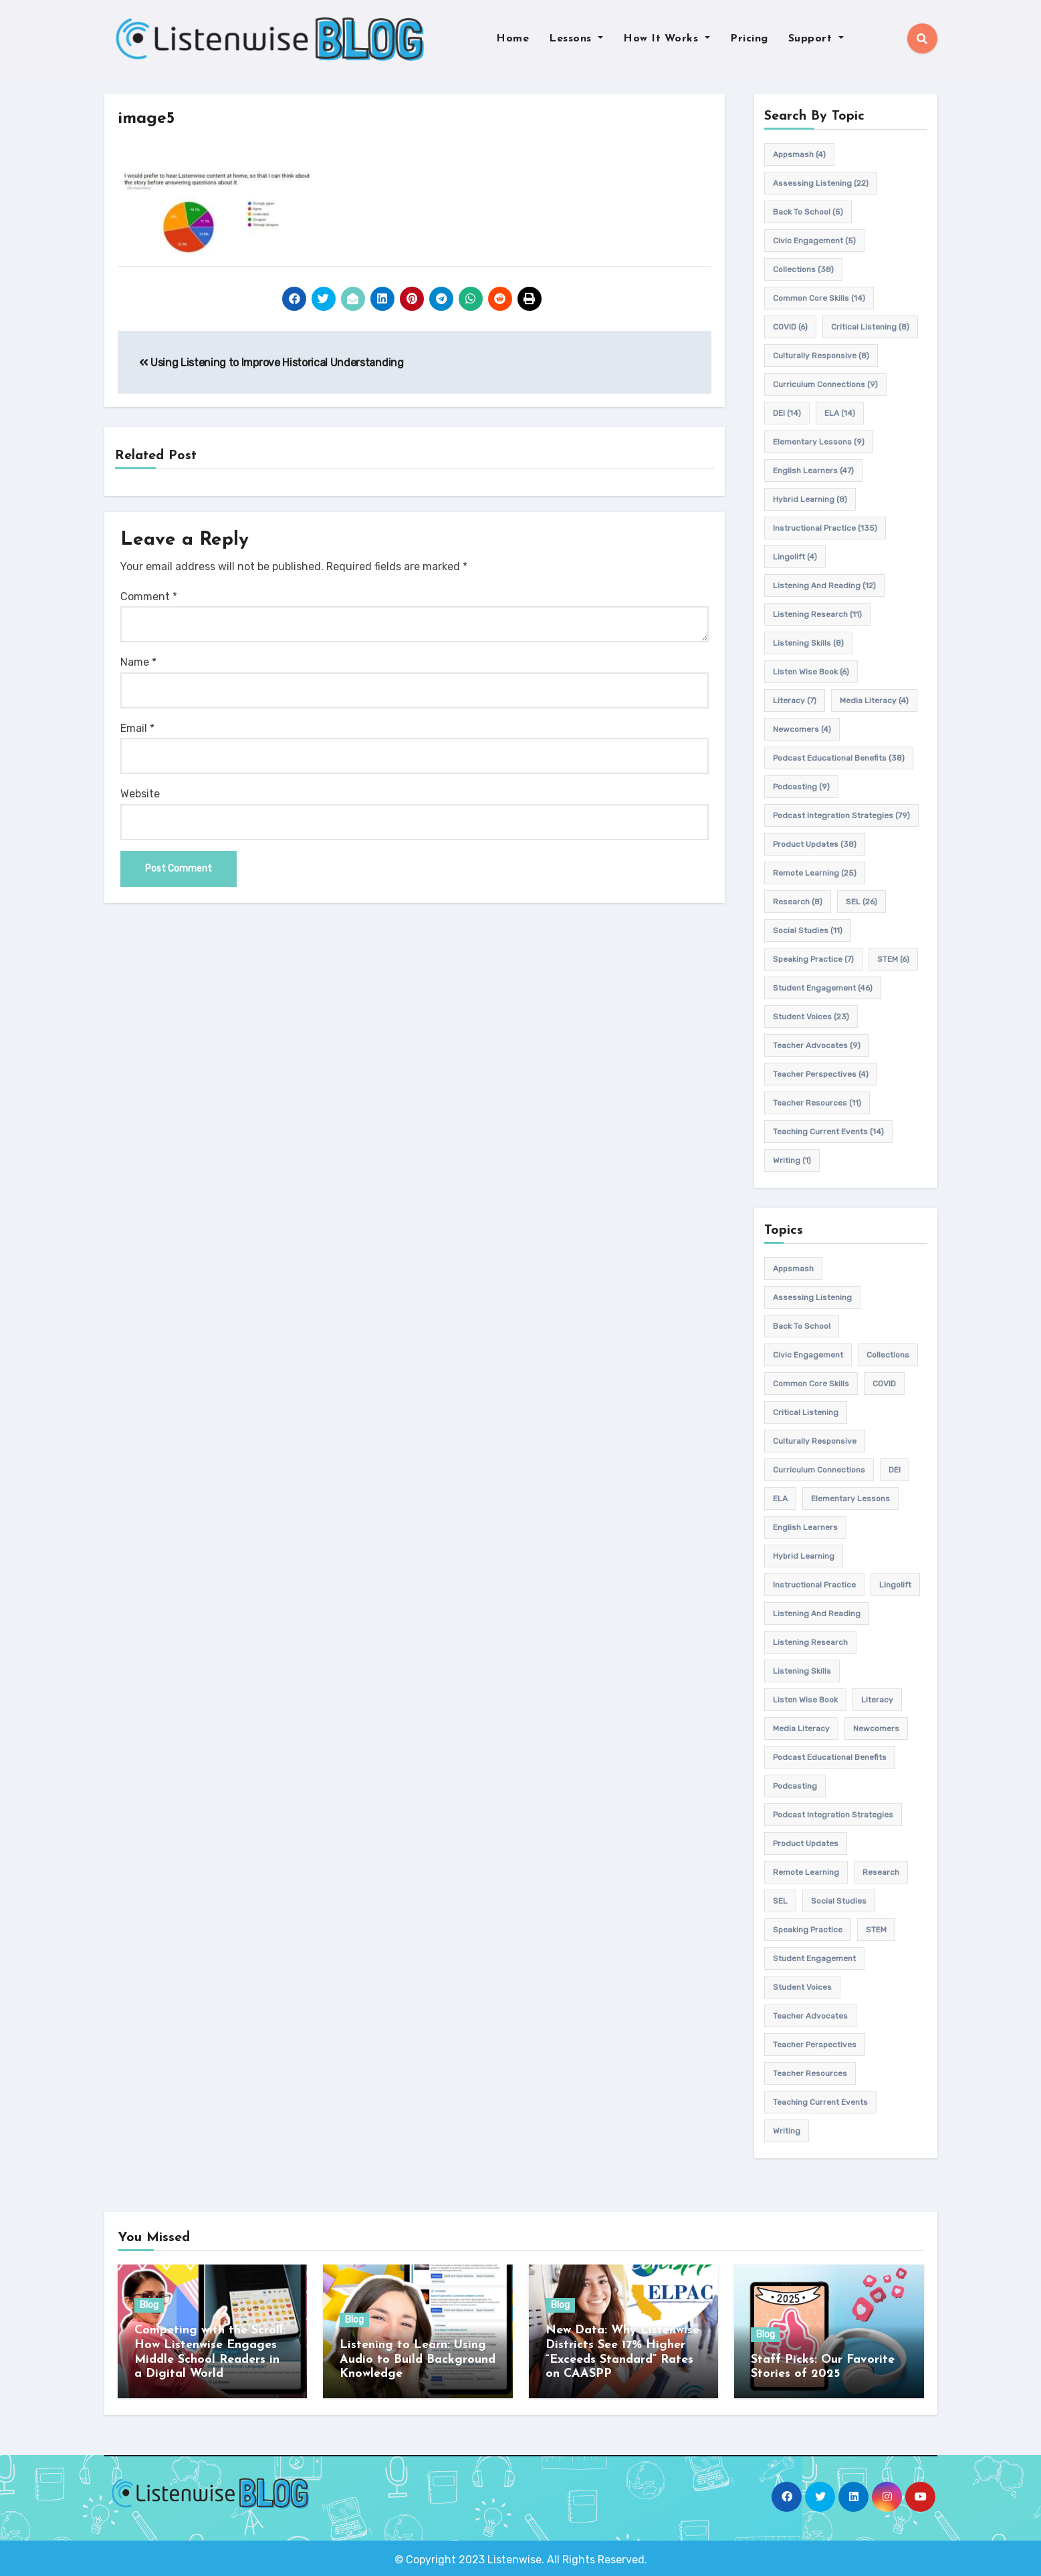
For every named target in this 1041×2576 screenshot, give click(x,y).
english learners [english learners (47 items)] (813, 470)
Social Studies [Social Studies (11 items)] (807, 930)
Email (137, 728)
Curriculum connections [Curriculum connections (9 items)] (825, 384)
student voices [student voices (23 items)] (811, 1016)
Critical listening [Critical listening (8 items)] (870, 327)
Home (512, 38)
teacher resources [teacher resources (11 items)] (817, 1103)
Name (138, 662)
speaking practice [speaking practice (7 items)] (813, 959)
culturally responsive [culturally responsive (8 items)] (821, 355)
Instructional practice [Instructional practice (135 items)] (825, 528)
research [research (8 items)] (797, 901)
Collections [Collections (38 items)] (803, 269)
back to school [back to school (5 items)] (808, 212)
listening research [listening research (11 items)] (817, 614)
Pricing (749, 38)
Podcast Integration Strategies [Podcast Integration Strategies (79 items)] (841, 815)
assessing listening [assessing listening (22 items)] (821, 183)
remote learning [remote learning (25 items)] (814, 873)
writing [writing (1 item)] (792, 1160)
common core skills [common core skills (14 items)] (819, 298)
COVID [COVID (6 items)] (790, 327)
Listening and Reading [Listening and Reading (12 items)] (824, 585)
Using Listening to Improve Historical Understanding (271, 362)
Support (816, 38)
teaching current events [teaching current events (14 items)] (828, 1131)
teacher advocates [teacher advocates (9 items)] (816, 1045)
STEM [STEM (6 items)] (893, 959)
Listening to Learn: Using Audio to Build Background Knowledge (417, 2359)
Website (140, 794)
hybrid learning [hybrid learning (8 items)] (810, 499)
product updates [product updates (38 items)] (814, 844)
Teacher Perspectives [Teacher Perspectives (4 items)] (821, 1074)
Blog (149, 2305)
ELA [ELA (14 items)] (839, 413)
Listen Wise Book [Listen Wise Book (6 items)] (811, 671)
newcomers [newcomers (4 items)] (802, 729)
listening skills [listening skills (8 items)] (808, 643)
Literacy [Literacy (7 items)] (794, 700)
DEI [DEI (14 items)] (787, 413)
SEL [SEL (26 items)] (861, 901)
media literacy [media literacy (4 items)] (874, 700)
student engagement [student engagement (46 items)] (823, 988)
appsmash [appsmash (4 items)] (799, 154)
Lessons (576, 38)
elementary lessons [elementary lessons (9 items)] (818, 441)
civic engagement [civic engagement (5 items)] (814, 240)
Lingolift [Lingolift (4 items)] (795, 556)
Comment (148, 596)
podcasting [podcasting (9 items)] (801, 786)
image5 (149, 119)
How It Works (666, 38)
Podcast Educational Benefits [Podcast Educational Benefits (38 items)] (839, 758)
